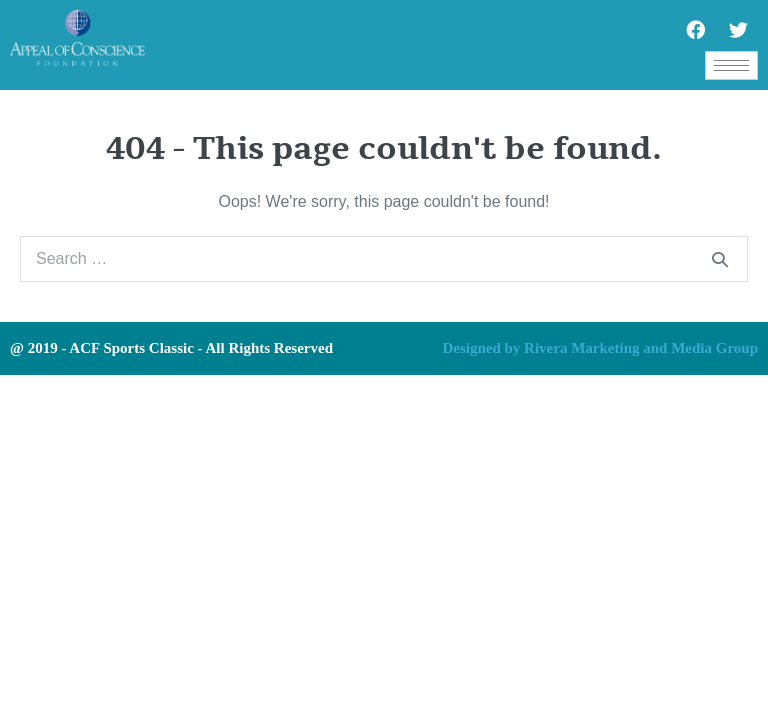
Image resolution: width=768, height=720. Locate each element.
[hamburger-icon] (731, 65)
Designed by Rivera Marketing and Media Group (600, 348)
